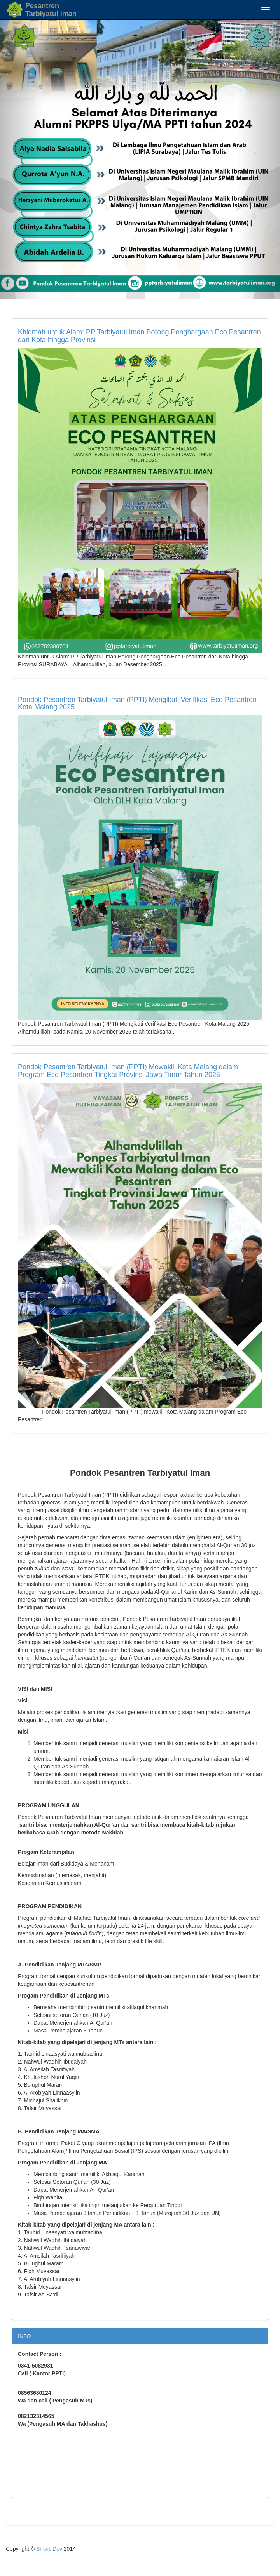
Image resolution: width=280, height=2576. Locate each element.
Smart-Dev (49, 2549)
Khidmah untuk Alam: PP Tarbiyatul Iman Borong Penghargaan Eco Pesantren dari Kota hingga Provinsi (139, 336)
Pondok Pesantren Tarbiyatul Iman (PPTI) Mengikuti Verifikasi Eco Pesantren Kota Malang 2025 (137, 703)
